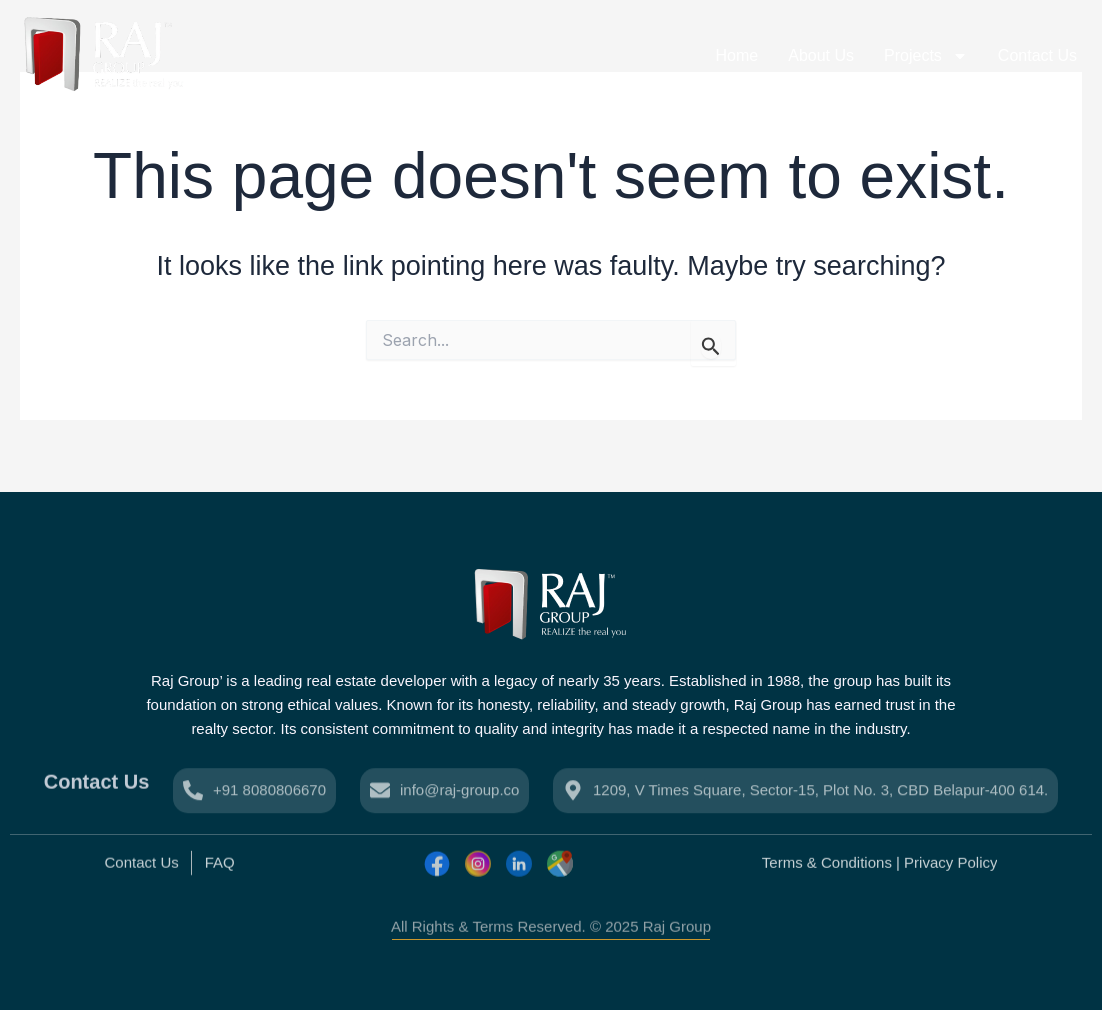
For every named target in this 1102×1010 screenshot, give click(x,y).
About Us (821, 55)
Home (737, 55)
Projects (926, 56)
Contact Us (1037, 55)
